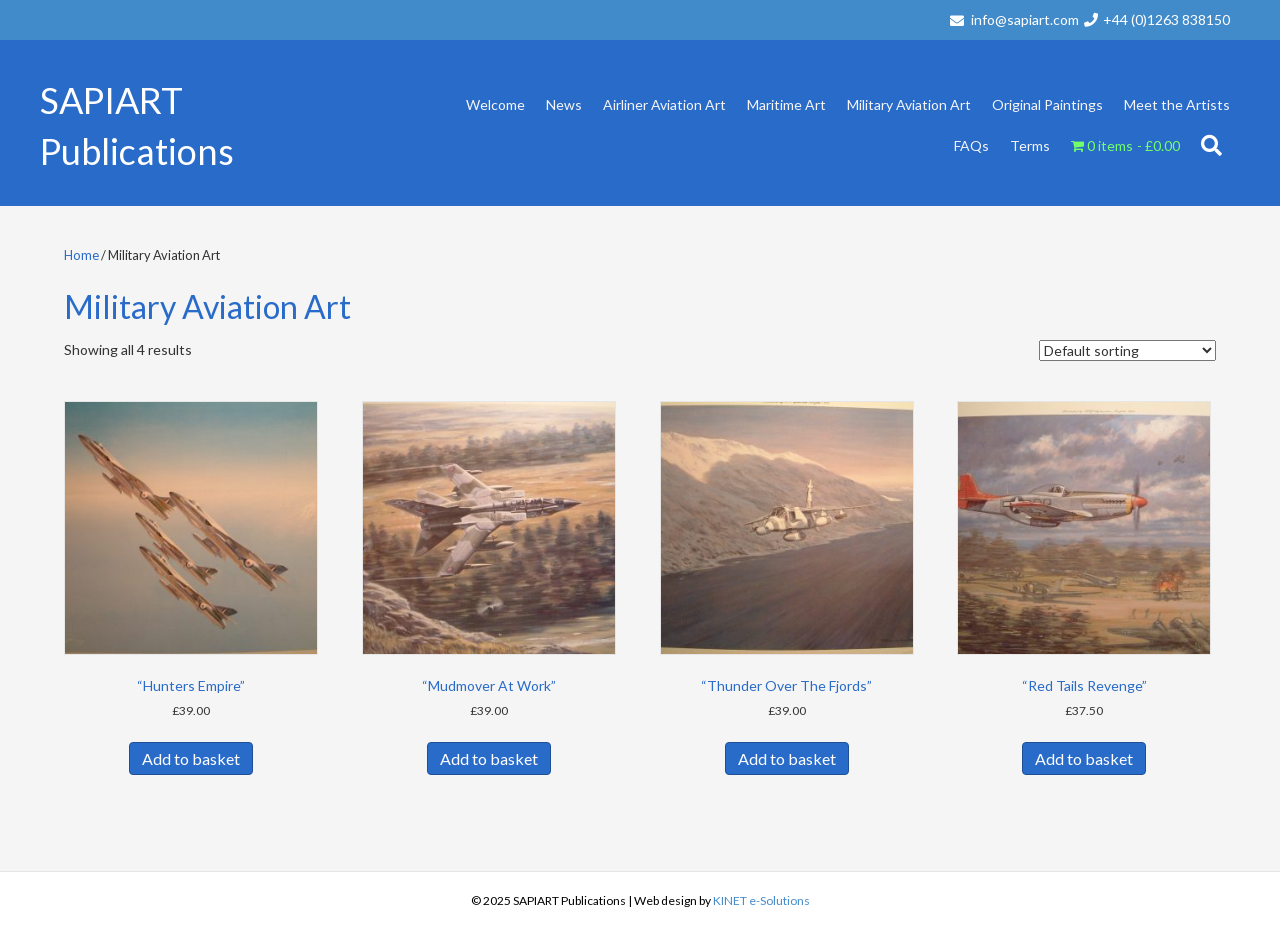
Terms (1030, 145)
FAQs (971, 145)
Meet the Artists (1177, 104)
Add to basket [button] (191, 758)
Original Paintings (1047, 104)
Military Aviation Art (909, 104)
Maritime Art (786, 104)
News (564, 104)
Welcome (495, 104)
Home (81, 255)
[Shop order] (1127, 350)
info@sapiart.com (1025, 19)
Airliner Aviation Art (664, 104)
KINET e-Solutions (761, 900)
